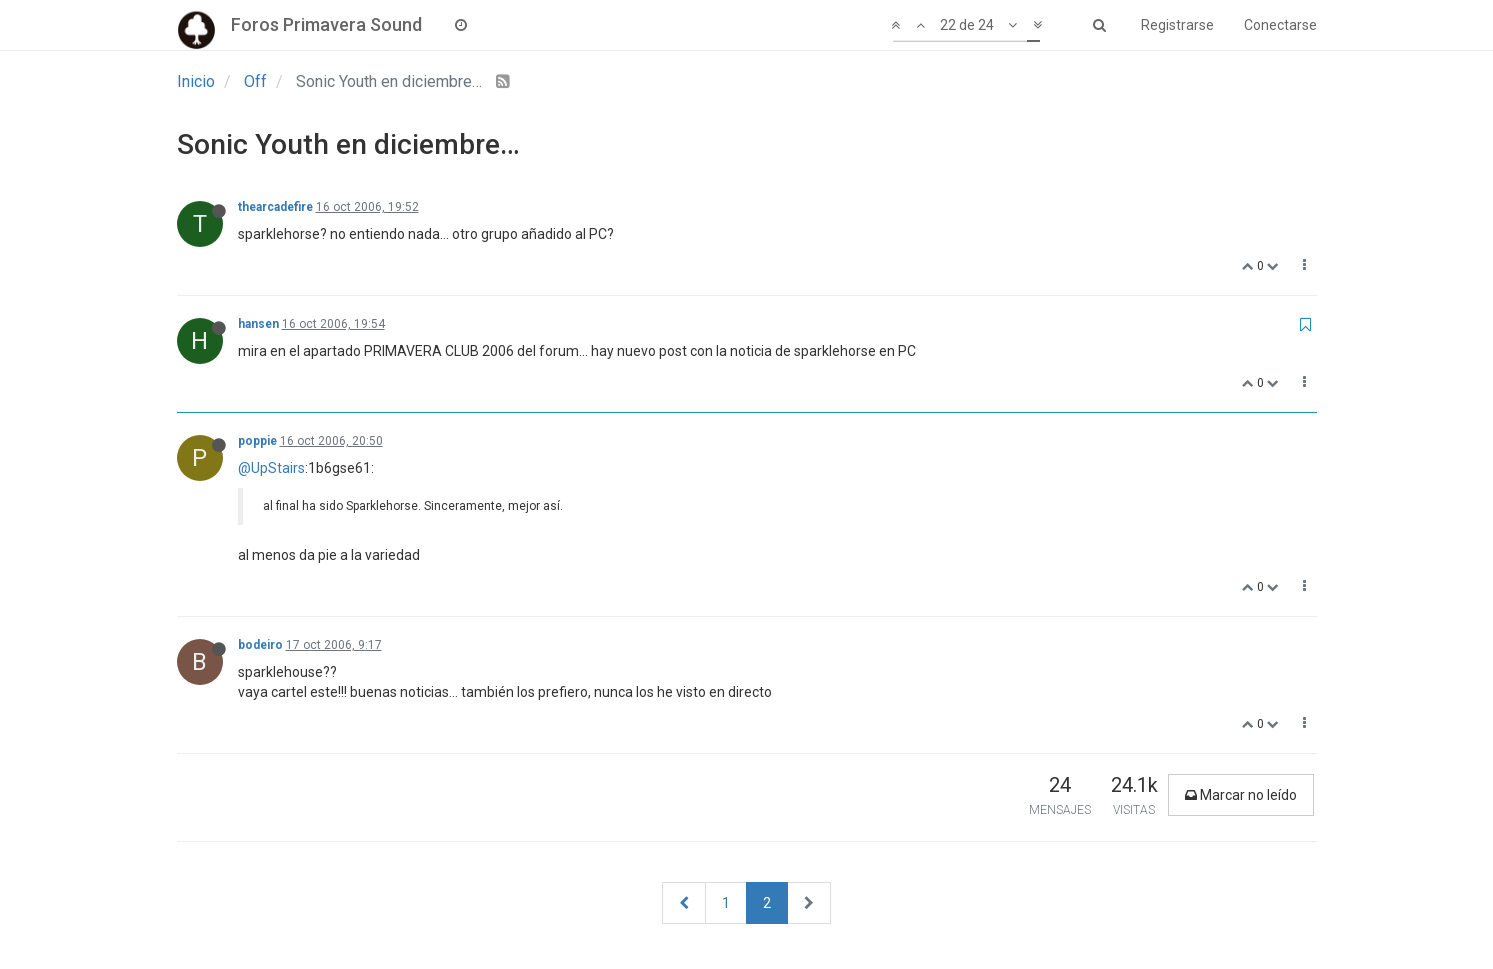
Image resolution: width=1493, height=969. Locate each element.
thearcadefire (275, 207)
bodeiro (260, 645)
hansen (258, 324)
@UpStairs (271, 468)
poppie (257, 441)
